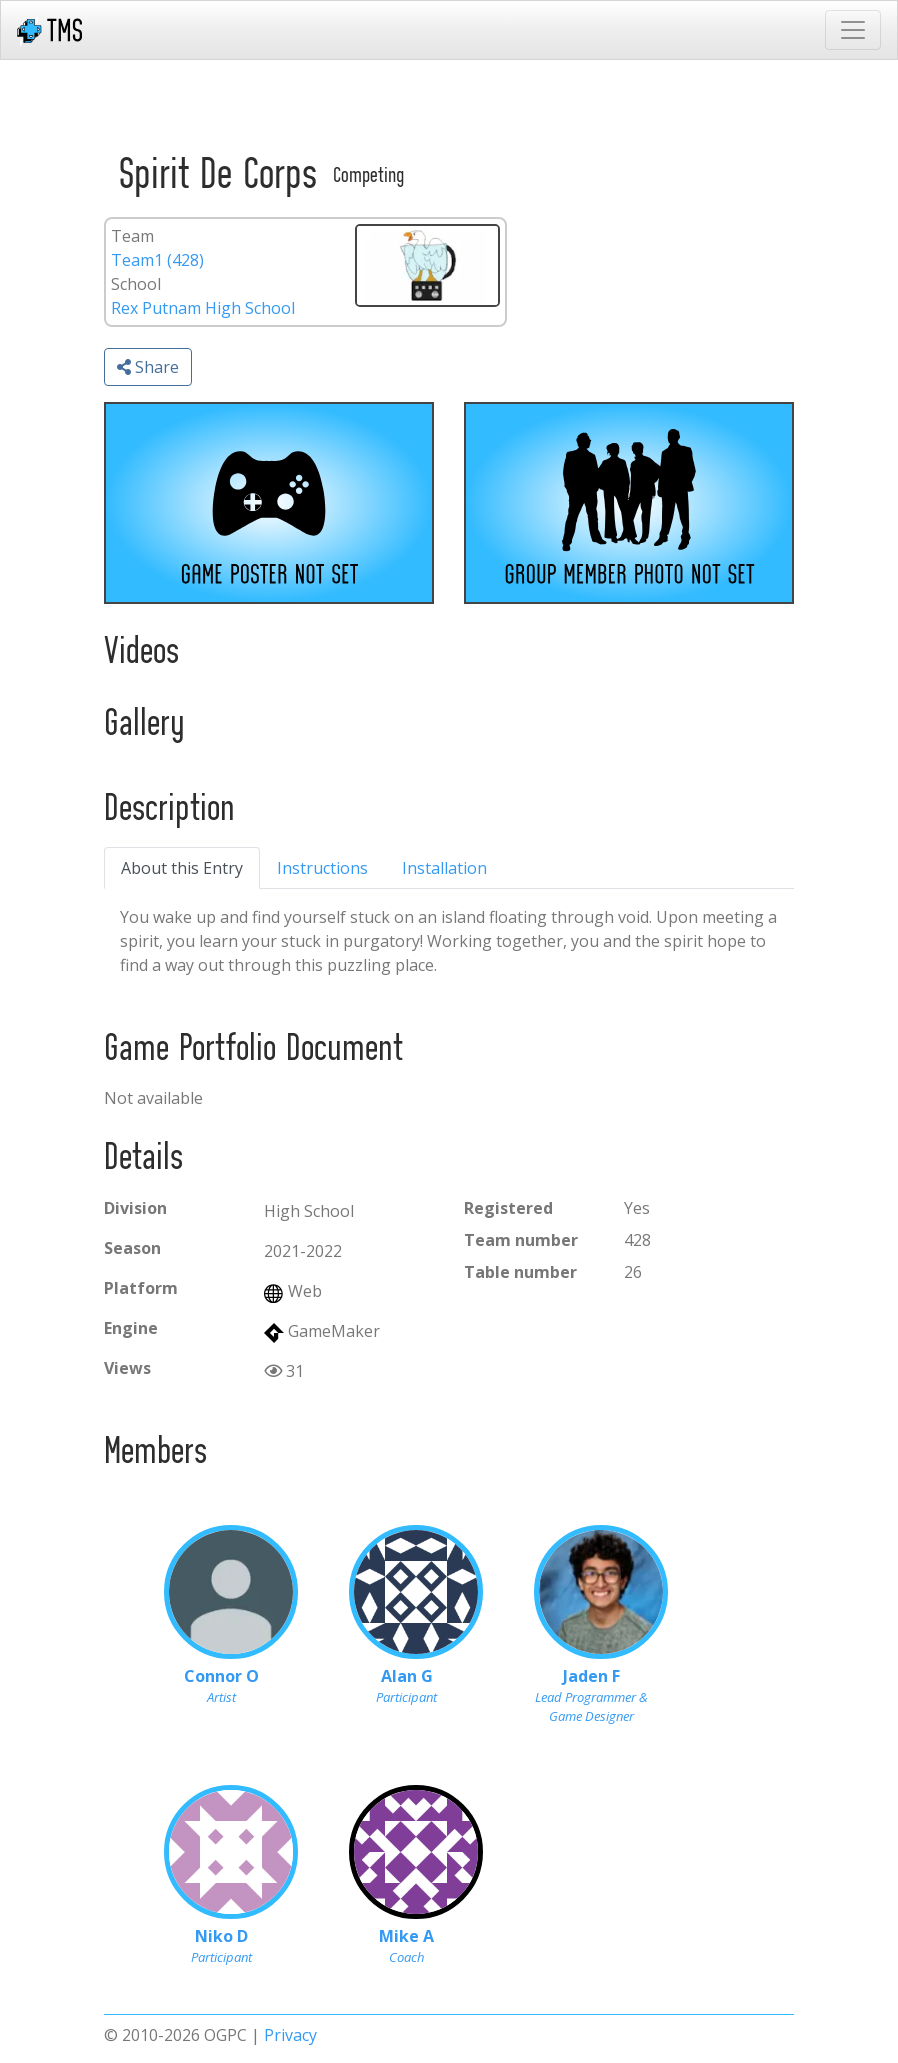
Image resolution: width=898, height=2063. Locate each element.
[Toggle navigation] (853, 30)
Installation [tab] (444, 868)
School (136, 284)
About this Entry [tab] (182, 868)
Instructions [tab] (322, 868)
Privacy (290, 2035)
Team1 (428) (157, 260)
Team (132, 236)
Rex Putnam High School (203, 308)
